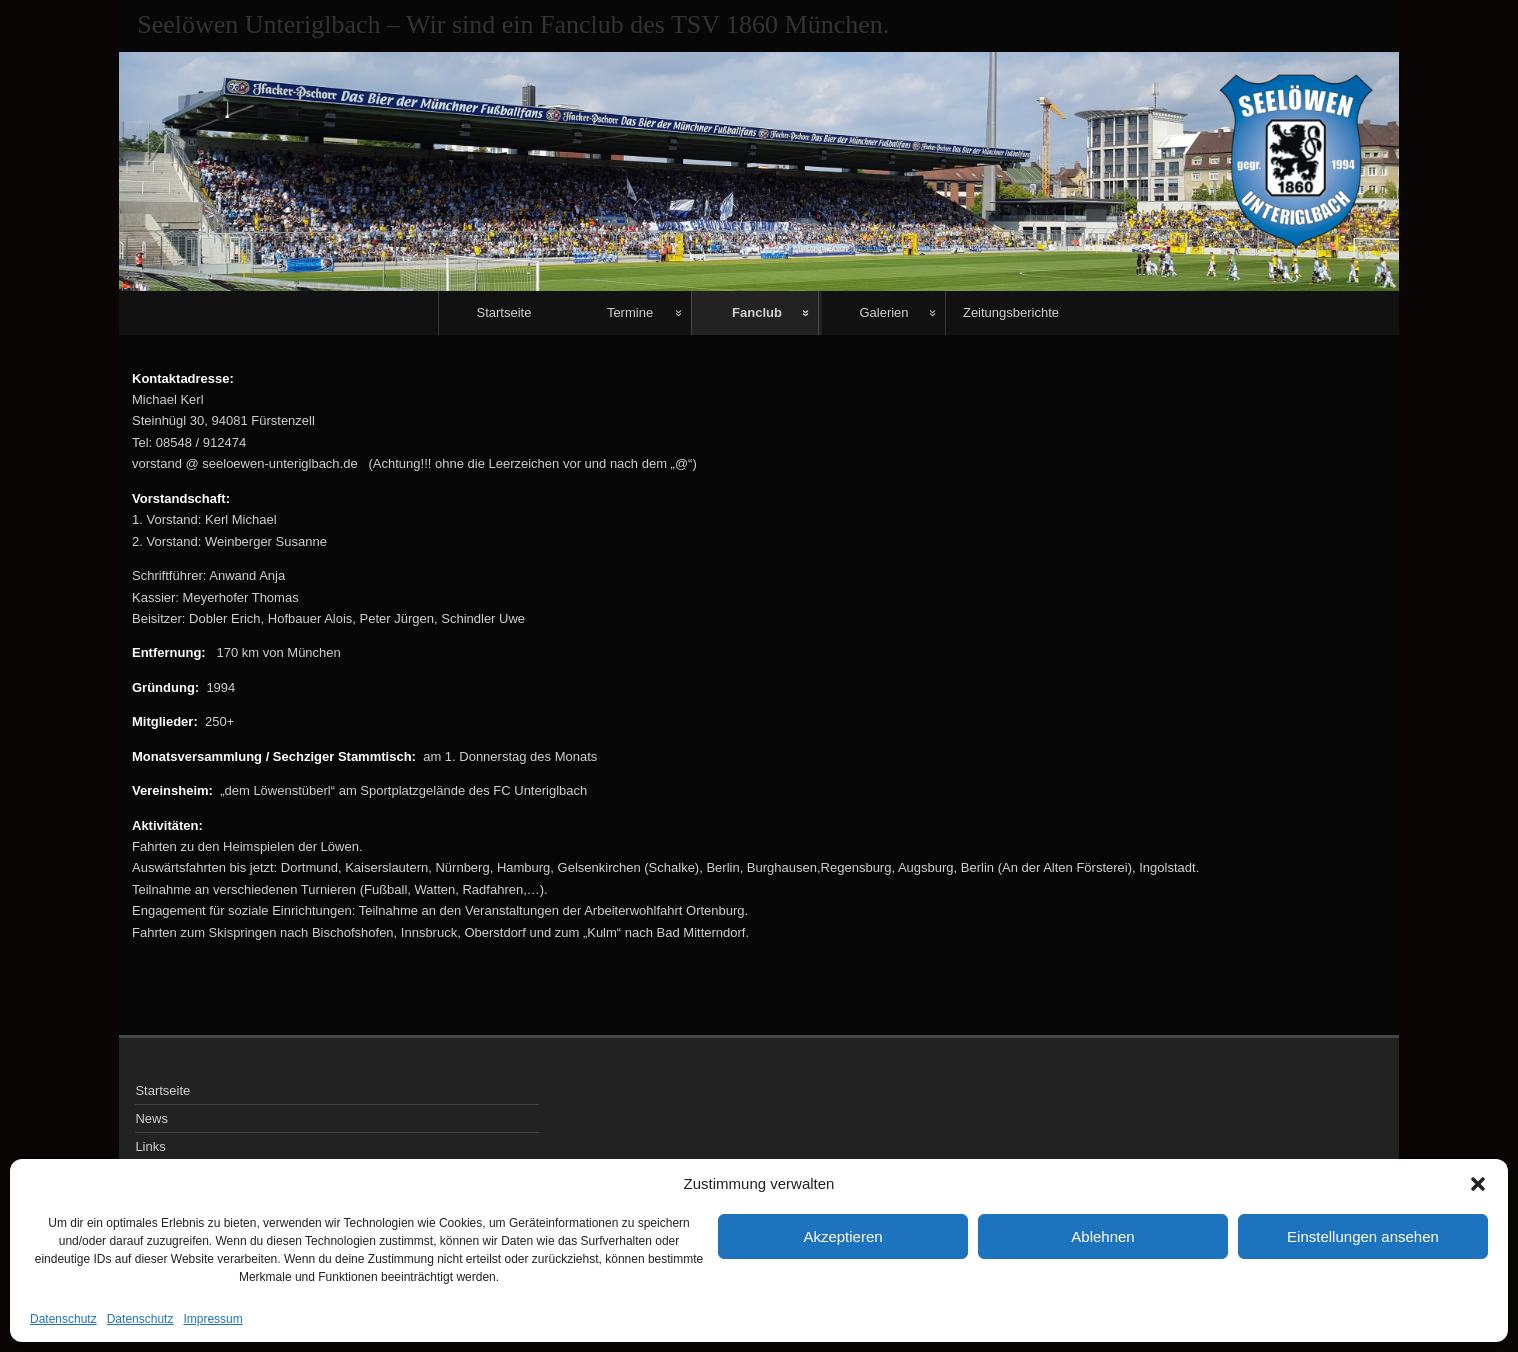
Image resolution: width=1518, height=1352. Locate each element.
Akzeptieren (842, 1236)
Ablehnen (1102, 1236)
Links (150, 1146)
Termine (630, 312)
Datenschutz (63, 1319)
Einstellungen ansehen (1363, 1236)
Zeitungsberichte (1011, 312)
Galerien (883, 312)
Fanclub (757, 312)
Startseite (504, 312)
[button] (1478, 1184)
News (151, 1118)
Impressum (212, 1319)
